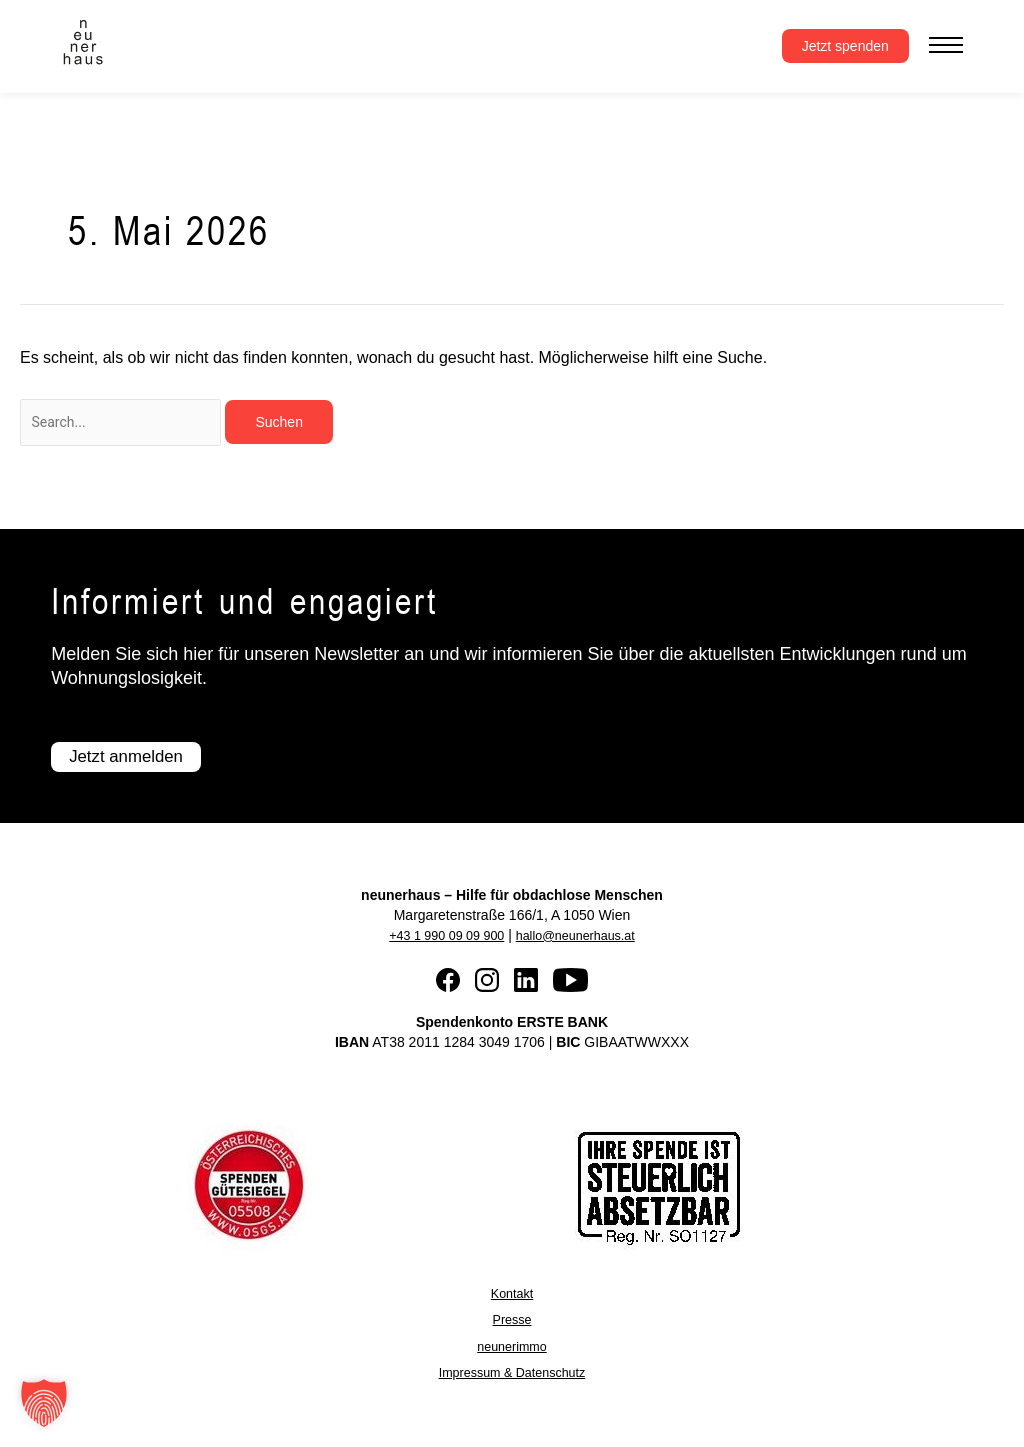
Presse (512, 1321)
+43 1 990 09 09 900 (439, 938)
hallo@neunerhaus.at (581, 938)
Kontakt (511, 1295)
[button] (44, 1403)
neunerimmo (512, 1347)
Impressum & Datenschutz (512, 1373)
